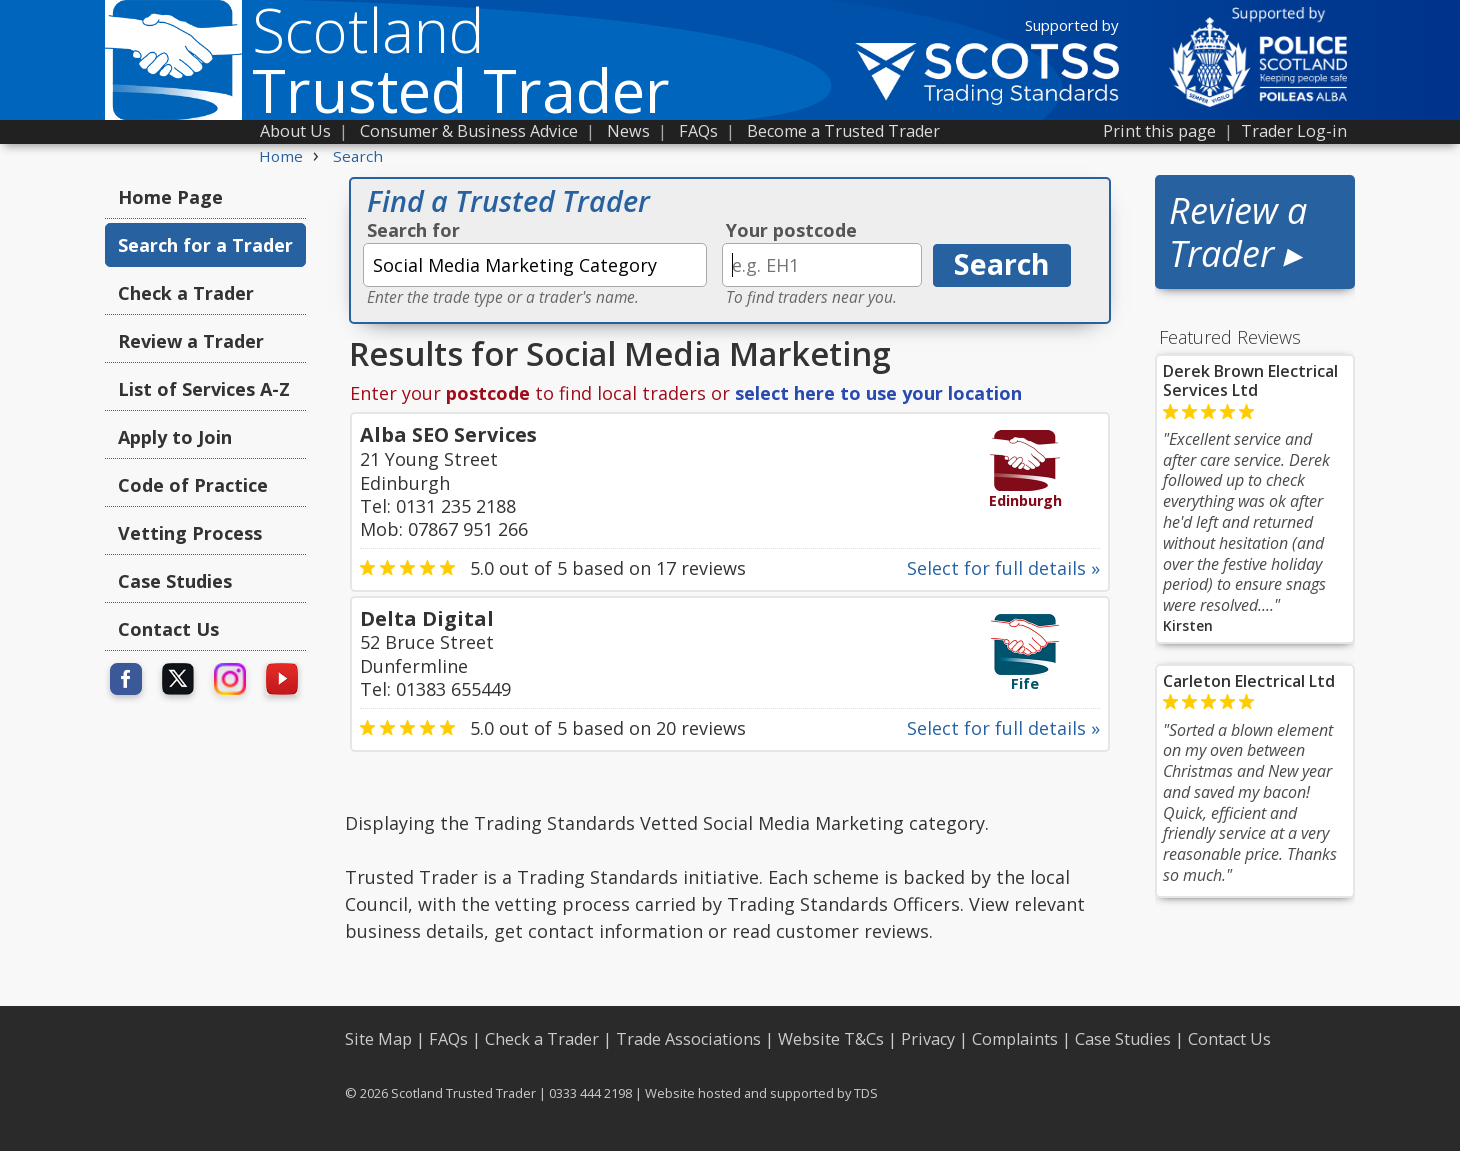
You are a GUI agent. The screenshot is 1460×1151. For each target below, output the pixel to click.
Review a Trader (191, 341)
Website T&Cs (831, 1039)
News (628, 131)
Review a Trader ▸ (1238, 232)
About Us (295, 131)
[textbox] (535, 265)
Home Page (170, 197)
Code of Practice (193, 485)
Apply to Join (175, 437)
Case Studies (175, 581)
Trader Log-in (1294, 131)
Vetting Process (190, 533)
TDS (866, 1093)
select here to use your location (878, 393)
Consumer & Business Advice (469, 131)
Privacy (928, 1039)
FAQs (698, 131)
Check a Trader (186, 293)
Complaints (1015, 1039)
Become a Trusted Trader (843, 131)
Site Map (378, 1039)
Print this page (1159, 131)
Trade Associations (688, 1039)
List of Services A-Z (204, 389)
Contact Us (168, 629)
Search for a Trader (205, 245)
